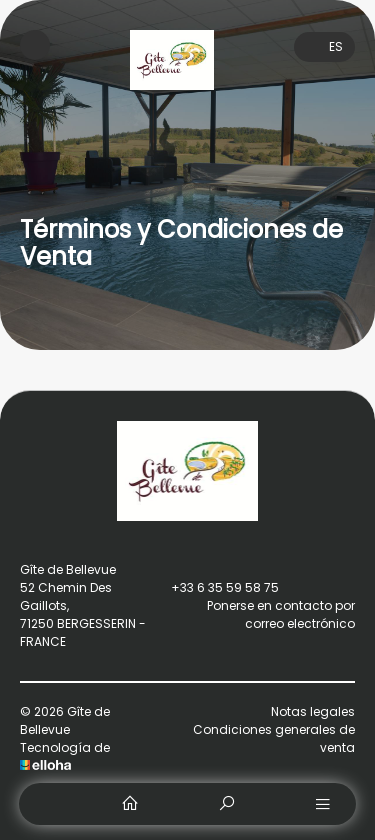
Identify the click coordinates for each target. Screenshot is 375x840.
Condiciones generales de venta (274, 738)
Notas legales (313, 711)
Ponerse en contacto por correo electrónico (251, 614)
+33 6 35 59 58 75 (213, 588)
